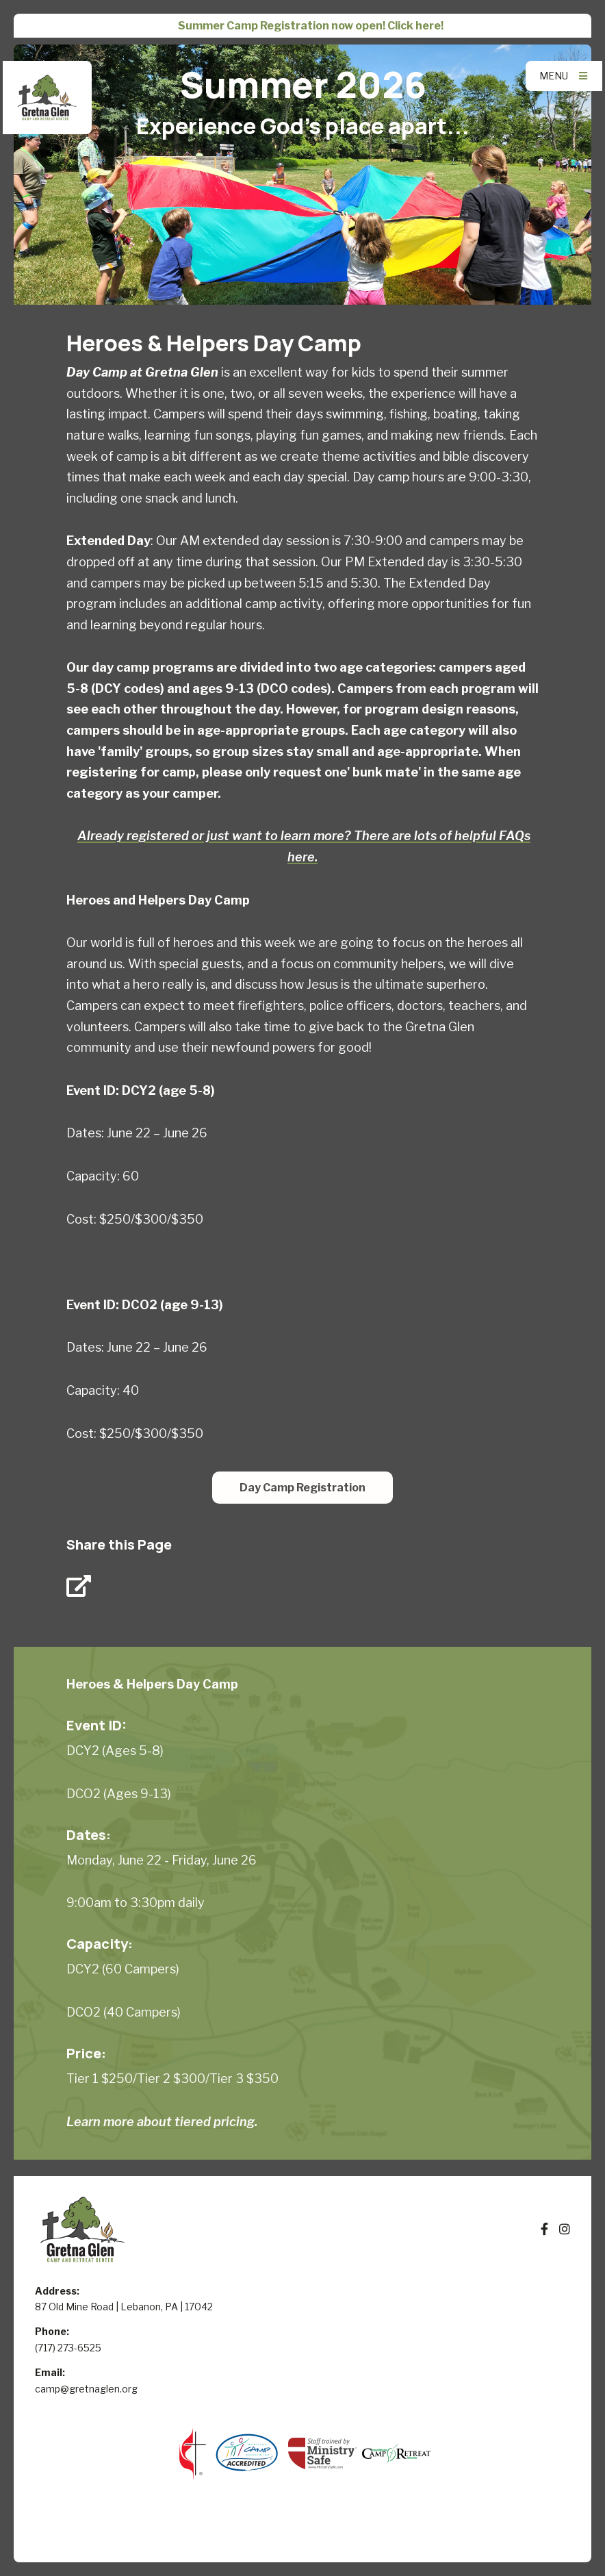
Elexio (303, 2537)
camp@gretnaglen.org (86, 2389)
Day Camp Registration (302, 1487)
